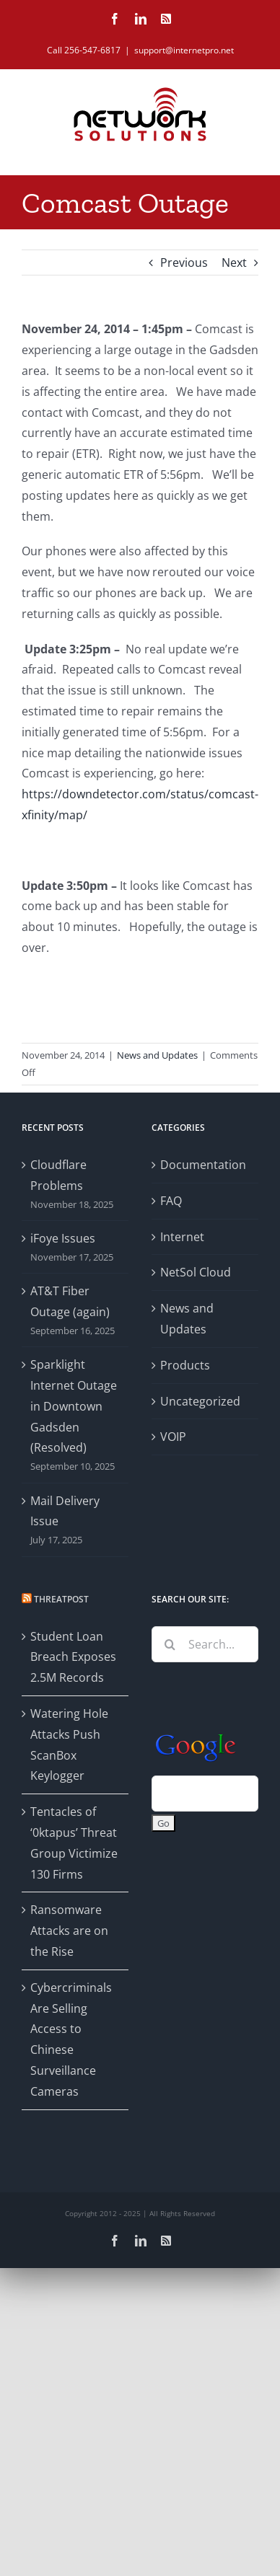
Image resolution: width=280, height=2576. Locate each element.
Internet (182, 1237)
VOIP (173, 1436)
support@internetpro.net (184, 50)
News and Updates (157, 1055)
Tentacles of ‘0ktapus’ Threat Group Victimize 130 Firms (74, 1843)
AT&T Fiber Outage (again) (70, 1301)
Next (234, 262)
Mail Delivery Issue (65, 1511)
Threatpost (61, 1599)
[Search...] (205, 1644)
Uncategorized (200, 1401)
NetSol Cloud (195, 1272)
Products (185, 1365)
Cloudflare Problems (58, 1175)
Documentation (203, 1165)
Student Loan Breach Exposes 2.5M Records (73, 1657)
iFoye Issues (62, 1238)
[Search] (170, 1644)
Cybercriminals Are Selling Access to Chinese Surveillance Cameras (71, 2039)
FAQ (171, 1201)
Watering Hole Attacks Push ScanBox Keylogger (69, 1744)
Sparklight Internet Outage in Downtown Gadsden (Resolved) (73, 1406)
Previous (184, 262)
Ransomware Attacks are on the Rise (69, 1930)
